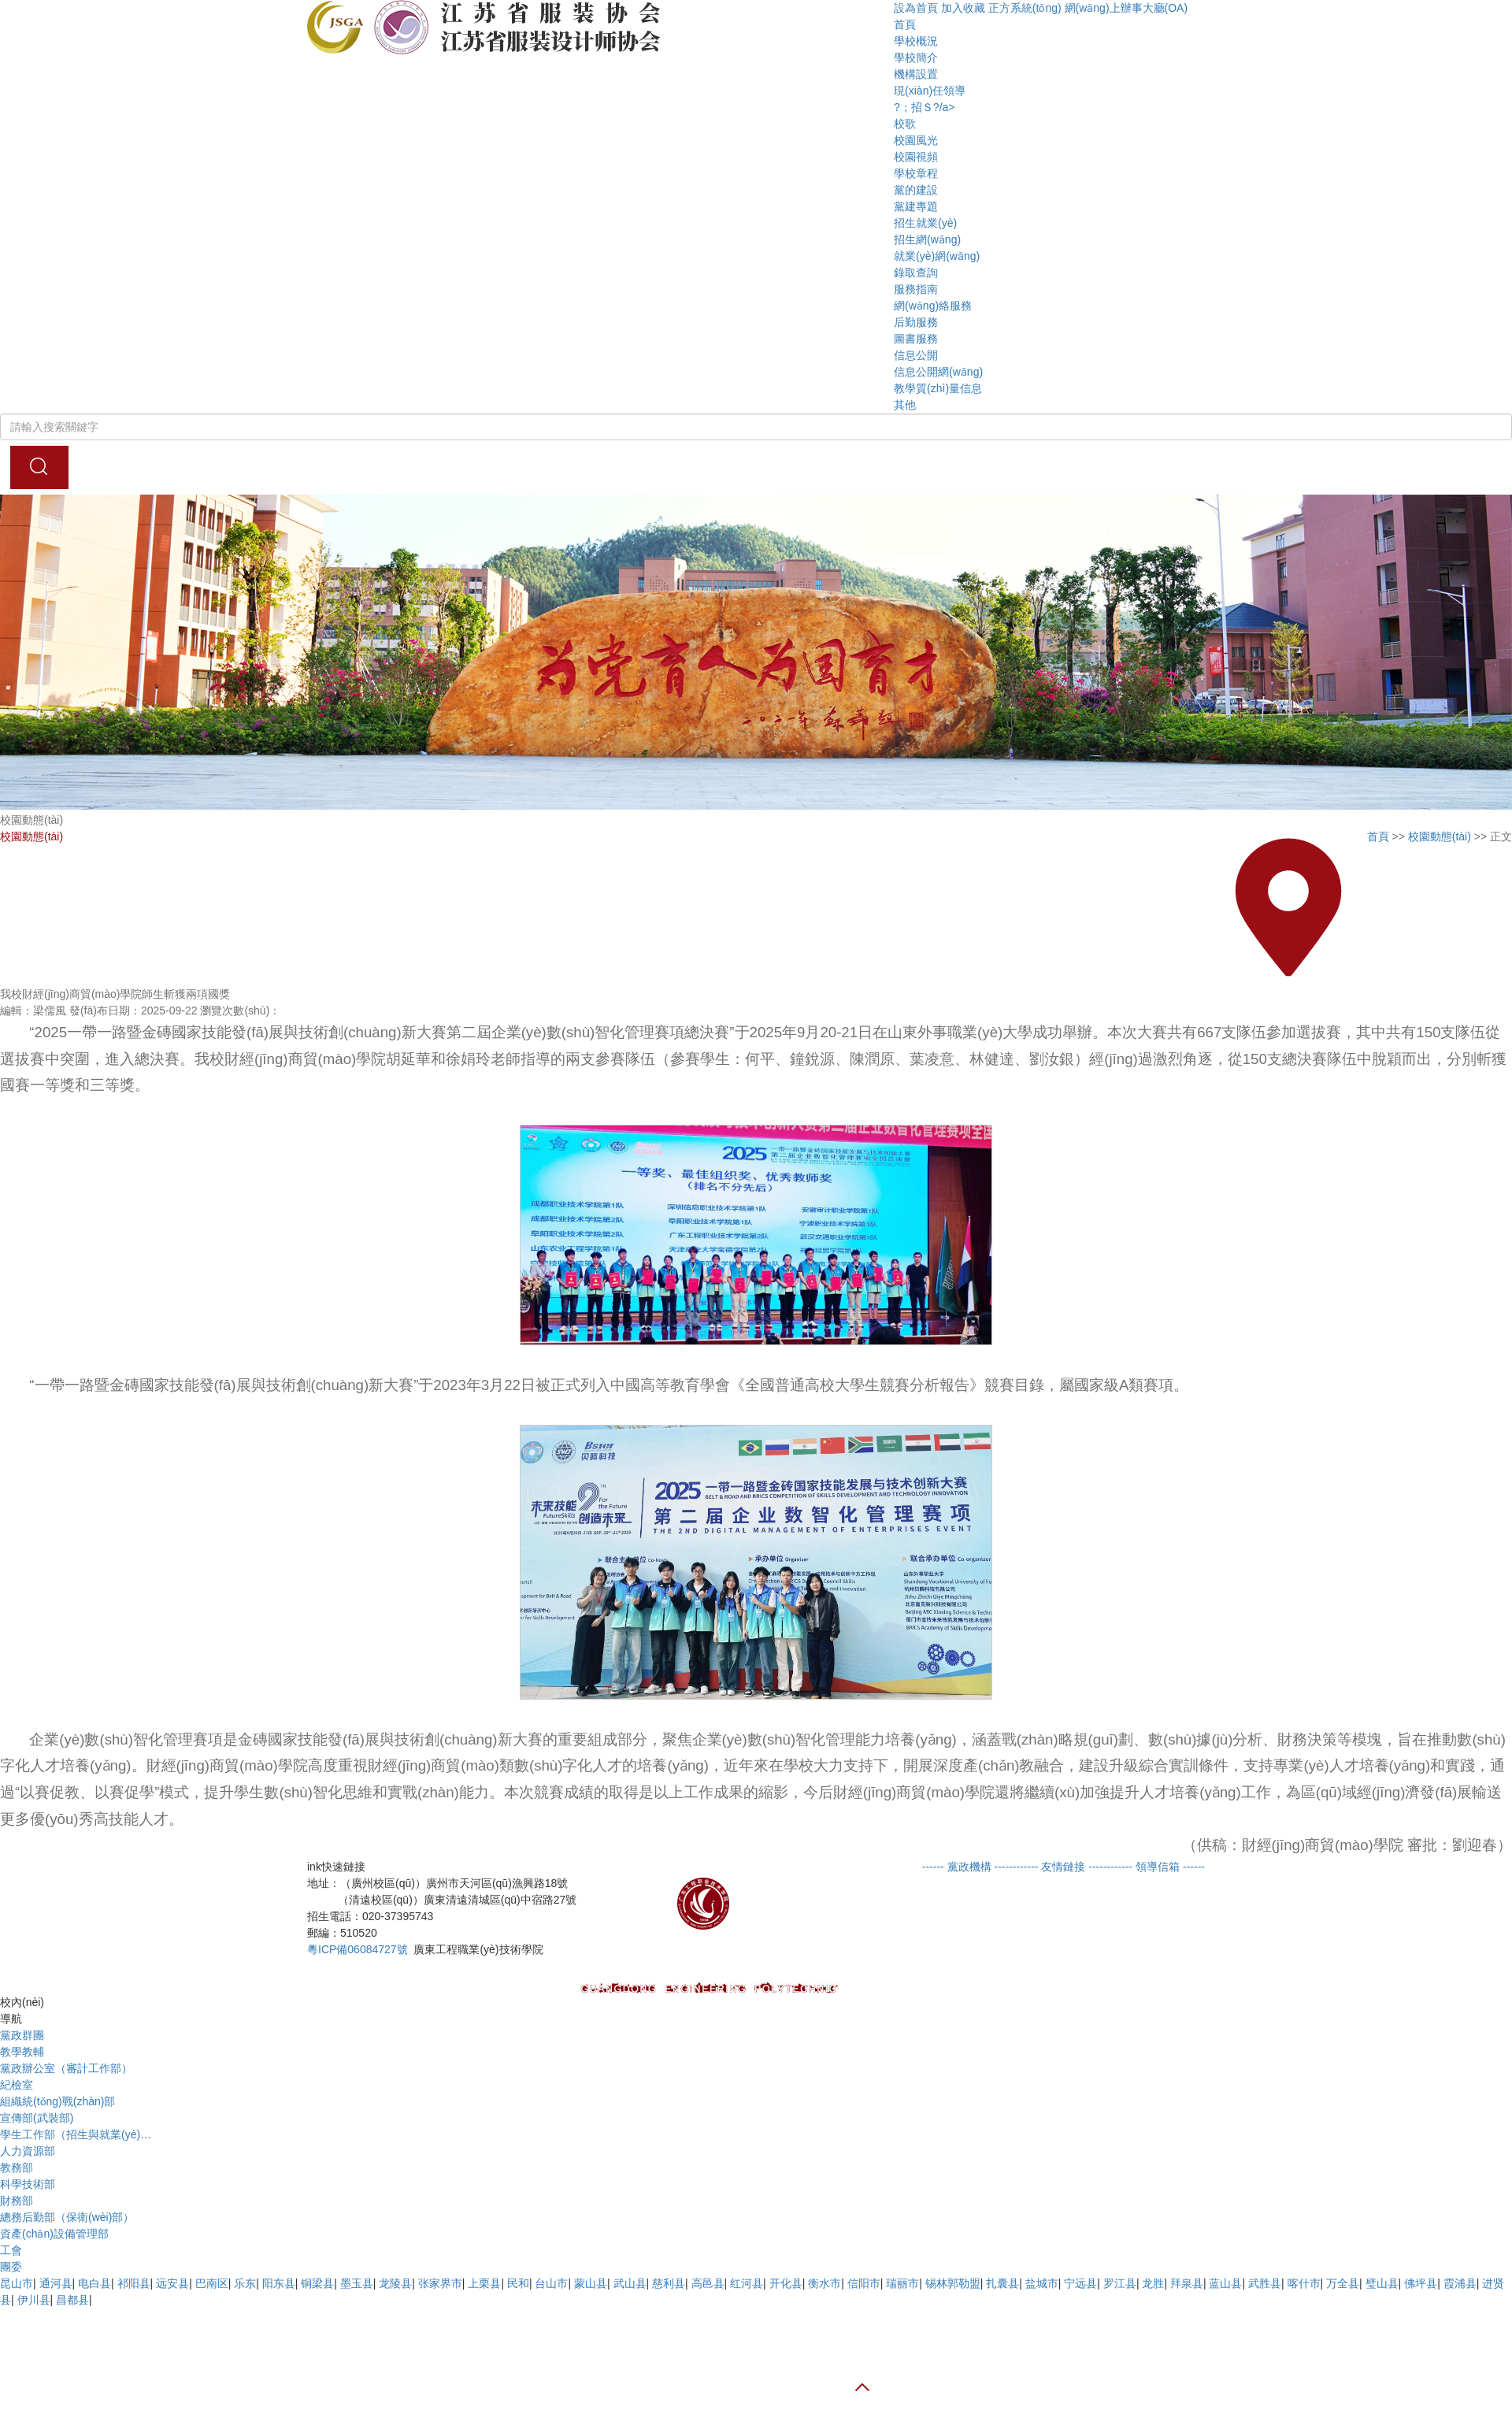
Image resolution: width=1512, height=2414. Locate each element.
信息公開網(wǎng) (938, 371)
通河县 (55, 2283)
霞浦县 (1460, 2283)
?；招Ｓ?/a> (924, 107)
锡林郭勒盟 (952, 2283)
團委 (11, 2266)
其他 (905, 405)
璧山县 (1382, 2283)
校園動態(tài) (1439, 836)
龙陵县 (395, 2283)
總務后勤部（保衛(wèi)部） (67, 2217)
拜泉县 (1186, 2283)
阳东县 (278, 2283)
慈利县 (668, 2283)
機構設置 (916, 74)
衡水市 (824, 2283)
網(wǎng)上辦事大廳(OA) (1126, 8)
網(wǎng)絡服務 (933, 305)
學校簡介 (916, 57)
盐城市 (1041, 2283)
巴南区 (211, 2283)
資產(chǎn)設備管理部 (54, 2233)
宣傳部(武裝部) (36, 2118)
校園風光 (916, 140)
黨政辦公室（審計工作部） (66, 2068)
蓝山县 (1225, 2283)
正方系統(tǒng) (1025, 8)
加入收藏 (963, 8)
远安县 (172, 2283)
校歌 (905, 123)
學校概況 (916, 41)
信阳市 (863, 2283)
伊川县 (33, 2299)
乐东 (245, 2283)
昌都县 (72, 2299)
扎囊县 (1002, 2283)
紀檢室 (16, 2084)
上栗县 (484, 2283)
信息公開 (916, 355)
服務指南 (916, 289)
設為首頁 (916, 8)
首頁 (905, 24)
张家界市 (440, 2283)
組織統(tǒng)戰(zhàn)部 (57, 2101)
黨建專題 (916, 206)
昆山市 (16, 2283)
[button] (1198, 8)
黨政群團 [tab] (22, 2035)
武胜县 (1264, 2283)
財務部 (16, 2200)
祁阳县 (133, 2283)
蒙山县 (590, 2283)
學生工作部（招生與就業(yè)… (75, 2134)
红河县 (746, 2283)
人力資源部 (27, 2151)
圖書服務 (916, 338)
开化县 (785, 2283)
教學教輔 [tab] (22, 2051)
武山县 (630, 2283)
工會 (11, 2250)
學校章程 (916, 173)
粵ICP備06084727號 (357, 1949)
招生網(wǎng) (927, 239)
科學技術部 (27, 2184)
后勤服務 (916, 322)
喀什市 (1304, 2283)
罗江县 (1119, 2283)
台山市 (551, 2283)
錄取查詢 (916, 272)
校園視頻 (916, 156)
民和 (518, 2283)
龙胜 (1153, 2283)
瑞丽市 (902, 2283)
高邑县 (707, 2283)
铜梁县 (317, 2283)
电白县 (94, 2283)
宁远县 (1080, 2283)
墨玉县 (356, 2283)
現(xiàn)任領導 (929, 90)
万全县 (1342, 2283)
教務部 (16, 2167)
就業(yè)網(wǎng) (937, 256)
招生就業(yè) (925, 223)
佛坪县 (1420, 2283)
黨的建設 (916, 190)
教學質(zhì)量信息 (938, 388)
